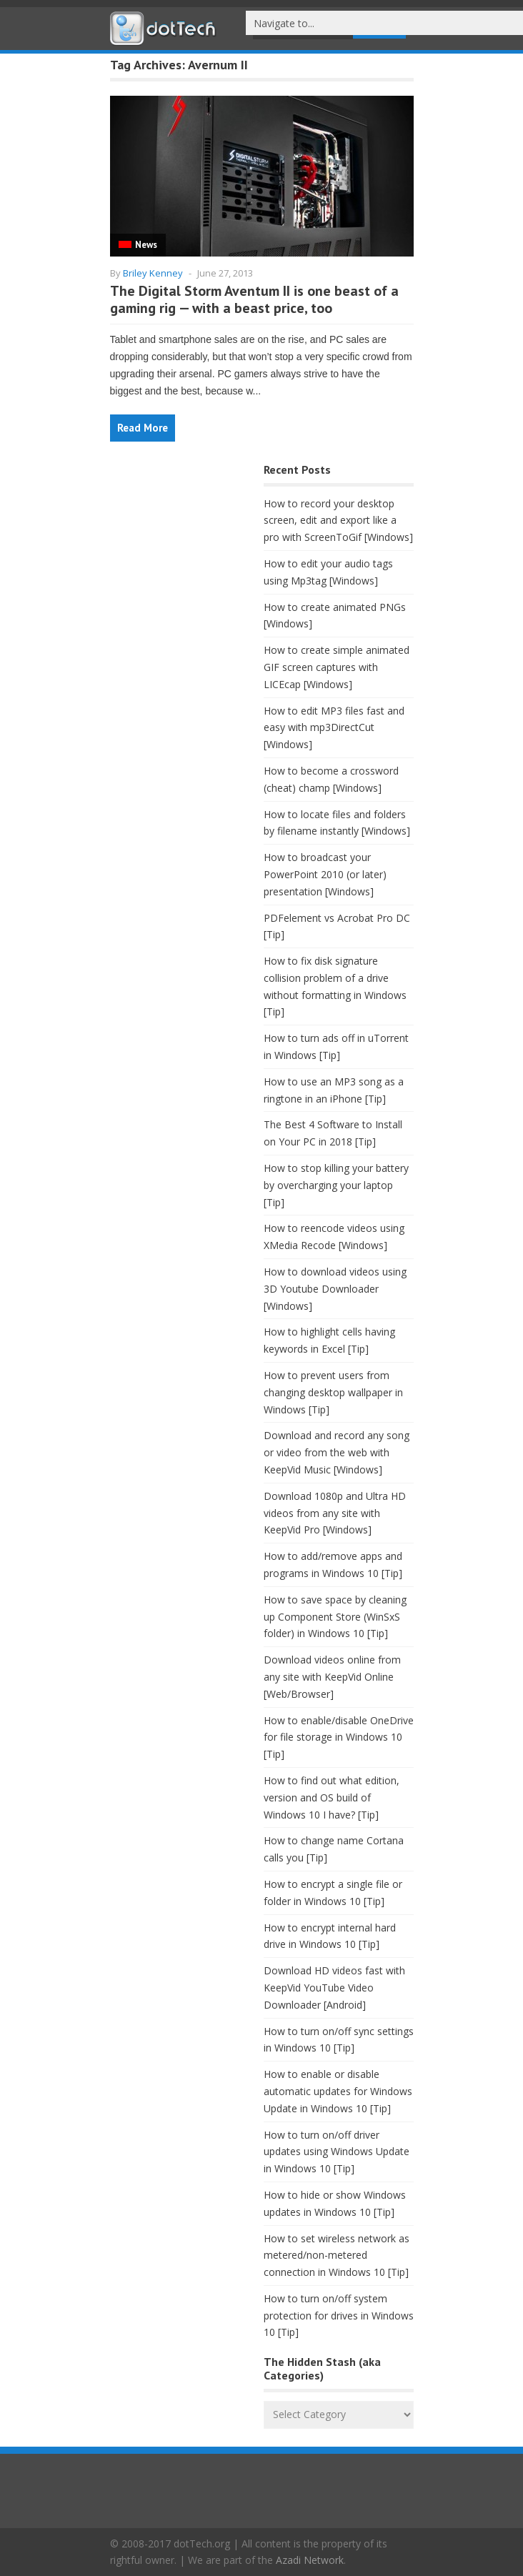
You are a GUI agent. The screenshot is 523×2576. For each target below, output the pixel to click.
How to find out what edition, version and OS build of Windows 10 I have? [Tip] (331, 1797)
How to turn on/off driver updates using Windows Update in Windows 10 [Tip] (336, 2152)
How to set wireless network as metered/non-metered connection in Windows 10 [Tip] (336, 2255)
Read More (142, 427)
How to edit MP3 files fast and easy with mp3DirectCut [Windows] (334, 728)
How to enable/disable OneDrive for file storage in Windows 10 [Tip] (339, 1737)
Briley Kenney (153, 273)
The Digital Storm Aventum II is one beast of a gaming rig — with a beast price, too (254, 299)
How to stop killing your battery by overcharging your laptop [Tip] (336, 1185)
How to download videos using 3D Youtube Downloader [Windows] (335, 1289)
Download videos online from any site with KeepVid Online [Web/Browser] (332, 1677)
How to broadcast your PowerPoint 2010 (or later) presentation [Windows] (325, 874)
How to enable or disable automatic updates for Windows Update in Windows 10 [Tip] (338, 2091)
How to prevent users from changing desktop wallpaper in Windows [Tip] (333, 1392)
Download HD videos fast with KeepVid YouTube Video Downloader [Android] (334, 1987)
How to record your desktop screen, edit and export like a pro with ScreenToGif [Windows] (338, 520)
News (146, 245)
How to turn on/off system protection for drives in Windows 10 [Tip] (339, 2315)
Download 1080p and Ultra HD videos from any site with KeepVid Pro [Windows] (335, 1513)
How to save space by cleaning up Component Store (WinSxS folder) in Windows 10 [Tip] (335, 1617)
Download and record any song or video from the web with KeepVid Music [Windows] (336, 1452)
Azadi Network (310, 2560)
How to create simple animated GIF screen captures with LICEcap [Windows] (336, 667)
